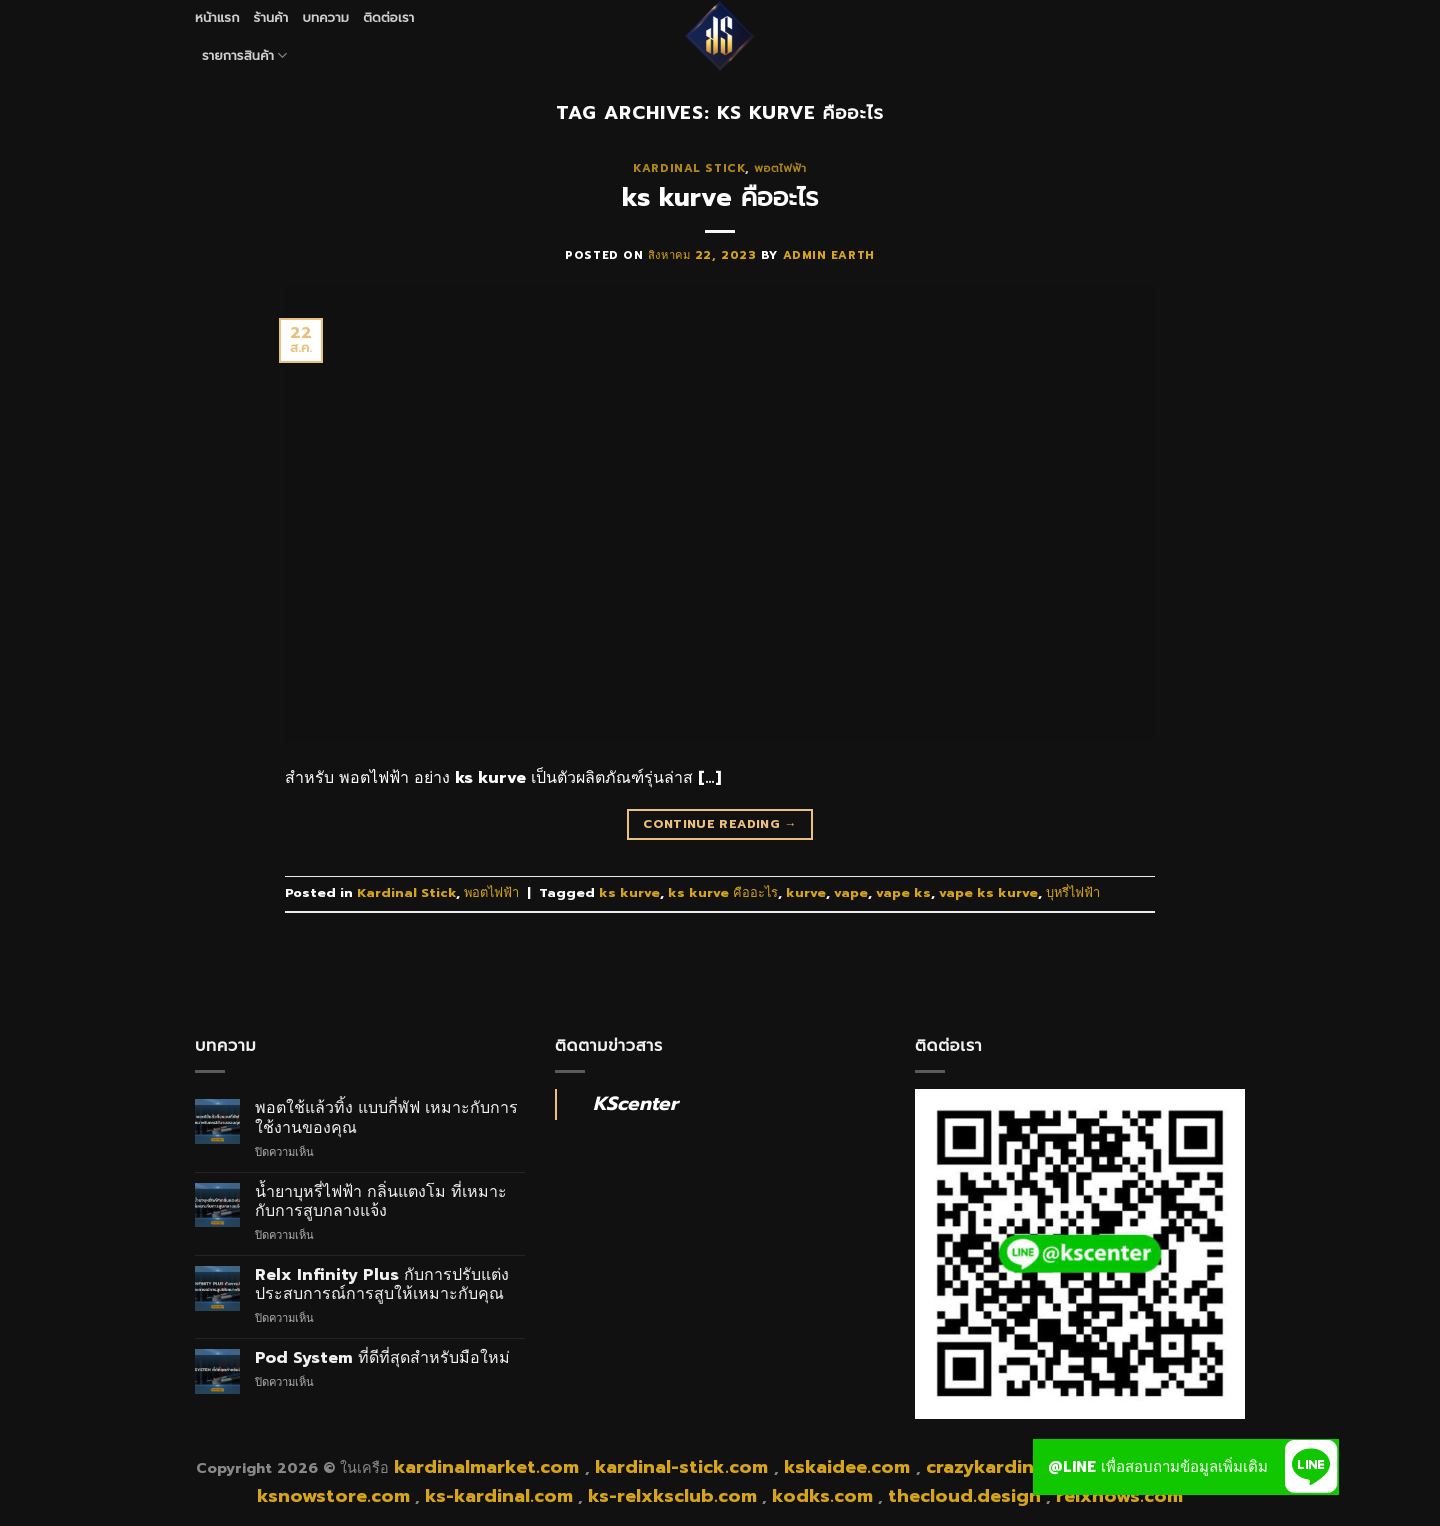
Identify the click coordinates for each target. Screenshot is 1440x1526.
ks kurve (629, 892)
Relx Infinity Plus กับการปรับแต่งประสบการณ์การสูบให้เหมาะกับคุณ (382, 1285)
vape (851, 892)
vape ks (903, 892)
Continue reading (720, 824)
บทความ (325, 17)
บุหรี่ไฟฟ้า (1073, 892)
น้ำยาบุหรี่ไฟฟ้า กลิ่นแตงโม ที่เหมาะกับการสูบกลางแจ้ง (381, 1202)
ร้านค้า (271, 17)
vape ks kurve (988, 892)
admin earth (829, 255)
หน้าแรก (217, 17)
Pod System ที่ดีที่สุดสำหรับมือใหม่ (382, 1358)
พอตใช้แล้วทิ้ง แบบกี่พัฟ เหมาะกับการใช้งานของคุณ (386, 1118)
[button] (1311, 1467)
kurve (806, 892)
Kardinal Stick (689, 168)
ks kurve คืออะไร (720, 197)
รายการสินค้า (245, 56)
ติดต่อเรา (388, 17)
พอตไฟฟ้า (780, 168)
